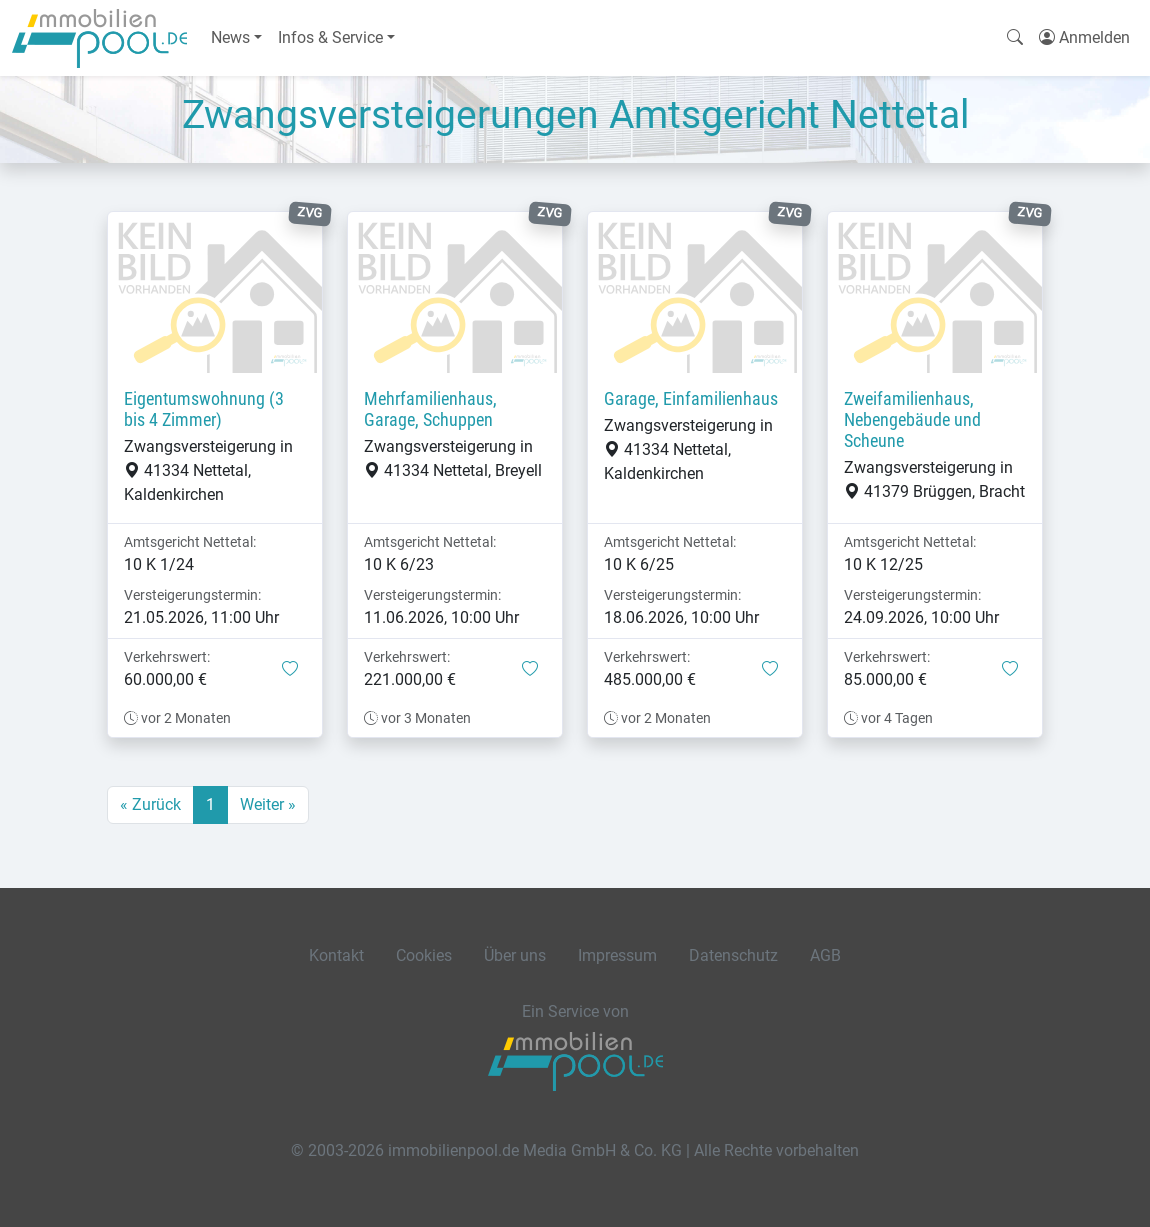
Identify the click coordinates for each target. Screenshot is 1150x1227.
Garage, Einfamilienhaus (691, 399)
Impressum (617, 955)
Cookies (424, 955)
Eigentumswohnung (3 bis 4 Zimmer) (204, 409)
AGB (825, 955)
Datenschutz (733, 955)
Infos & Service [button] (330, 37)
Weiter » (268, 804)
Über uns (515, 955)
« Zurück (150, 804)
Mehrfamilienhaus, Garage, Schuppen (430, 409)
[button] (290, 670)
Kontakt (336, 955)
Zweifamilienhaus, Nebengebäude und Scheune (912, 420)
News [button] (230, 37)
